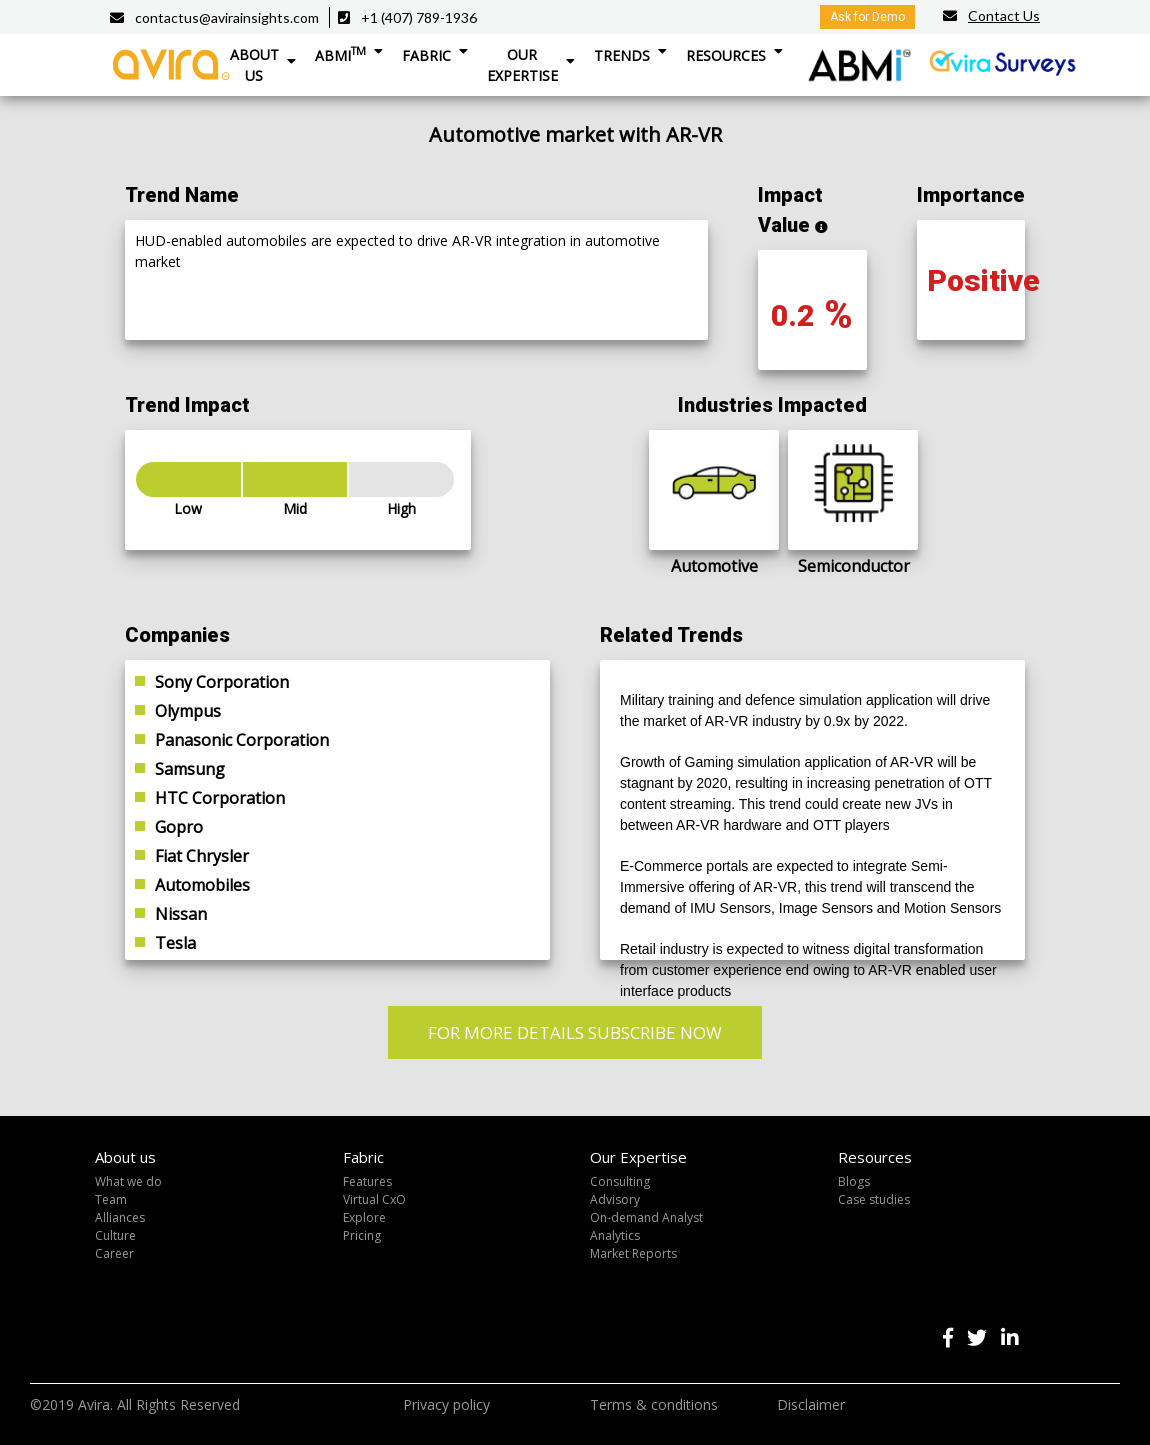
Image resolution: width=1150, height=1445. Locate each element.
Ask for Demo (867, 17)
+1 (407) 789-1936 (419, 17)
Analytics (615, 1235)
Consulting (620, 1181)
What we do (128, 1181)
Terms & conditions (654, 1404)
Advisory (615, 1199)
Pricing (362, 1235)
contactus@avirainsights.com (227, 17)
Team (111, 1199)
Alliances (120, 1217)
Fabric (426, 55)
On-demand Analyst (646, 1217)
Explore (364, 1217)
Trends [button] (622, 55)
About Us (254, 65)
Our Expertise (522, 65)
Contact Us (1004, 15)
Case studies (874, 1199)
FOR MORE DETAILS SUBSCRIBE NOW (575, 1032)
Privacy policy (446, 1404)
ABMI (340, 55)
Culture (115, 1235)
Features (367, 1181)
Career (114, 1253)
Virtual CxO (374, 1199)
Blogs (854, 1181)
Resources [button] (726, 55)
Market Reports (633, 1253)
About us (125, 1157)
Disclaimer (811, 1404)
